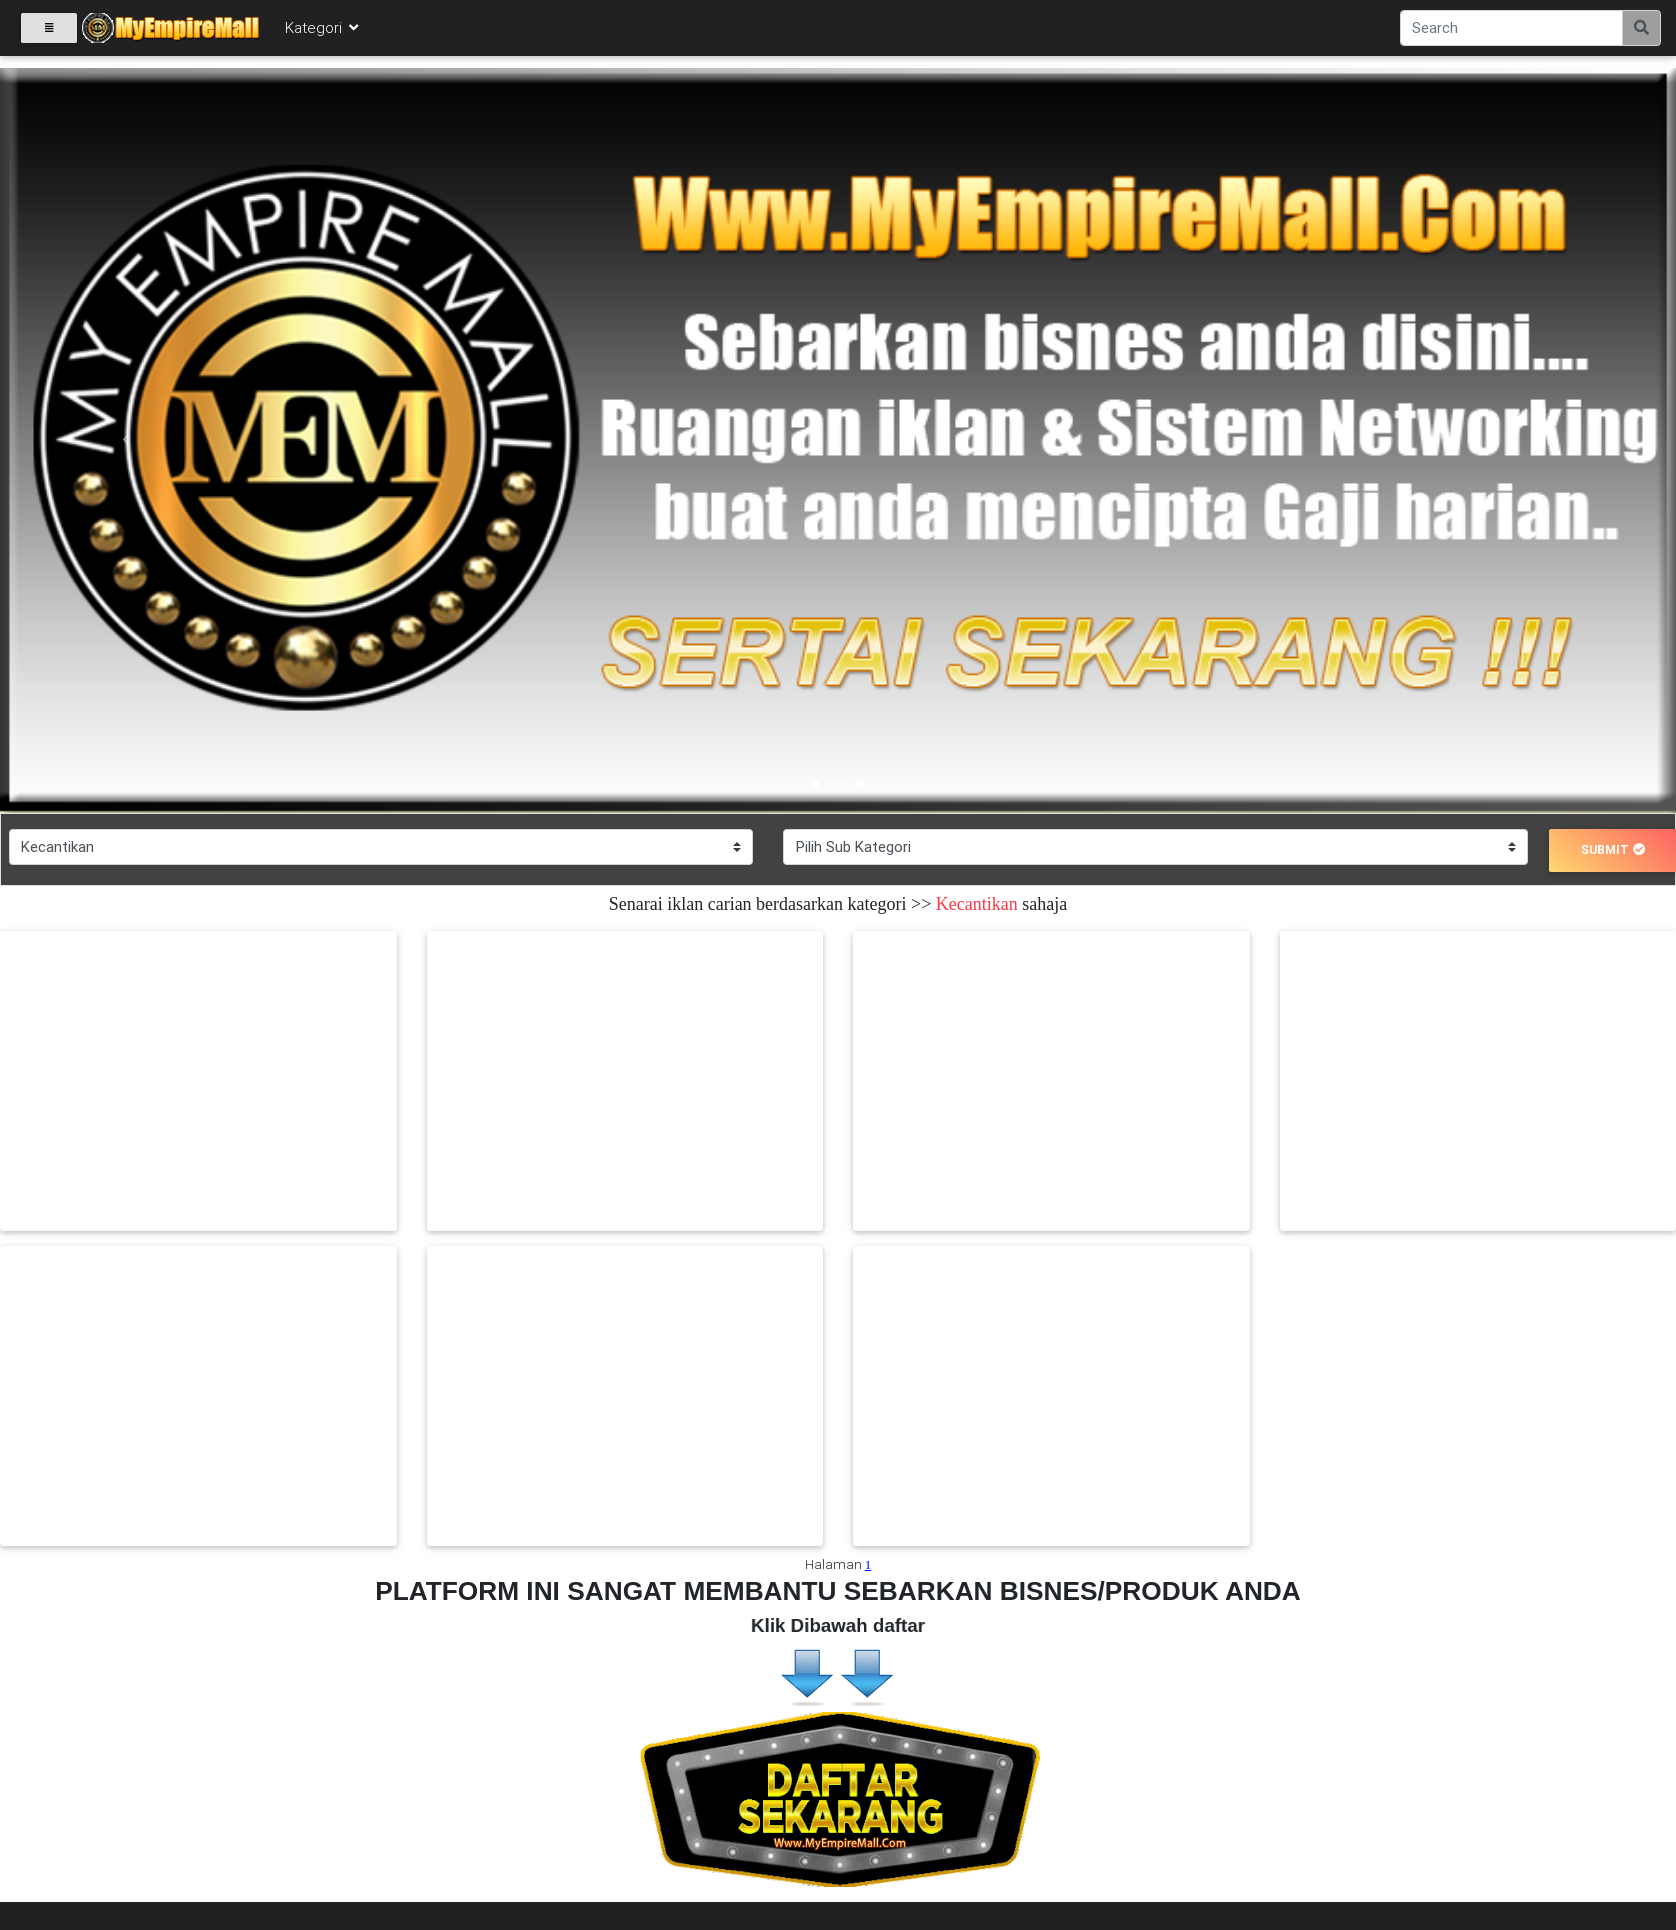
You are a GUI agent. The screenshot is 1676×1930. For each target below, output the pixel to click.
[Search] (1511, 32)
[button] (125, 440)
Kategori (323, 31)
